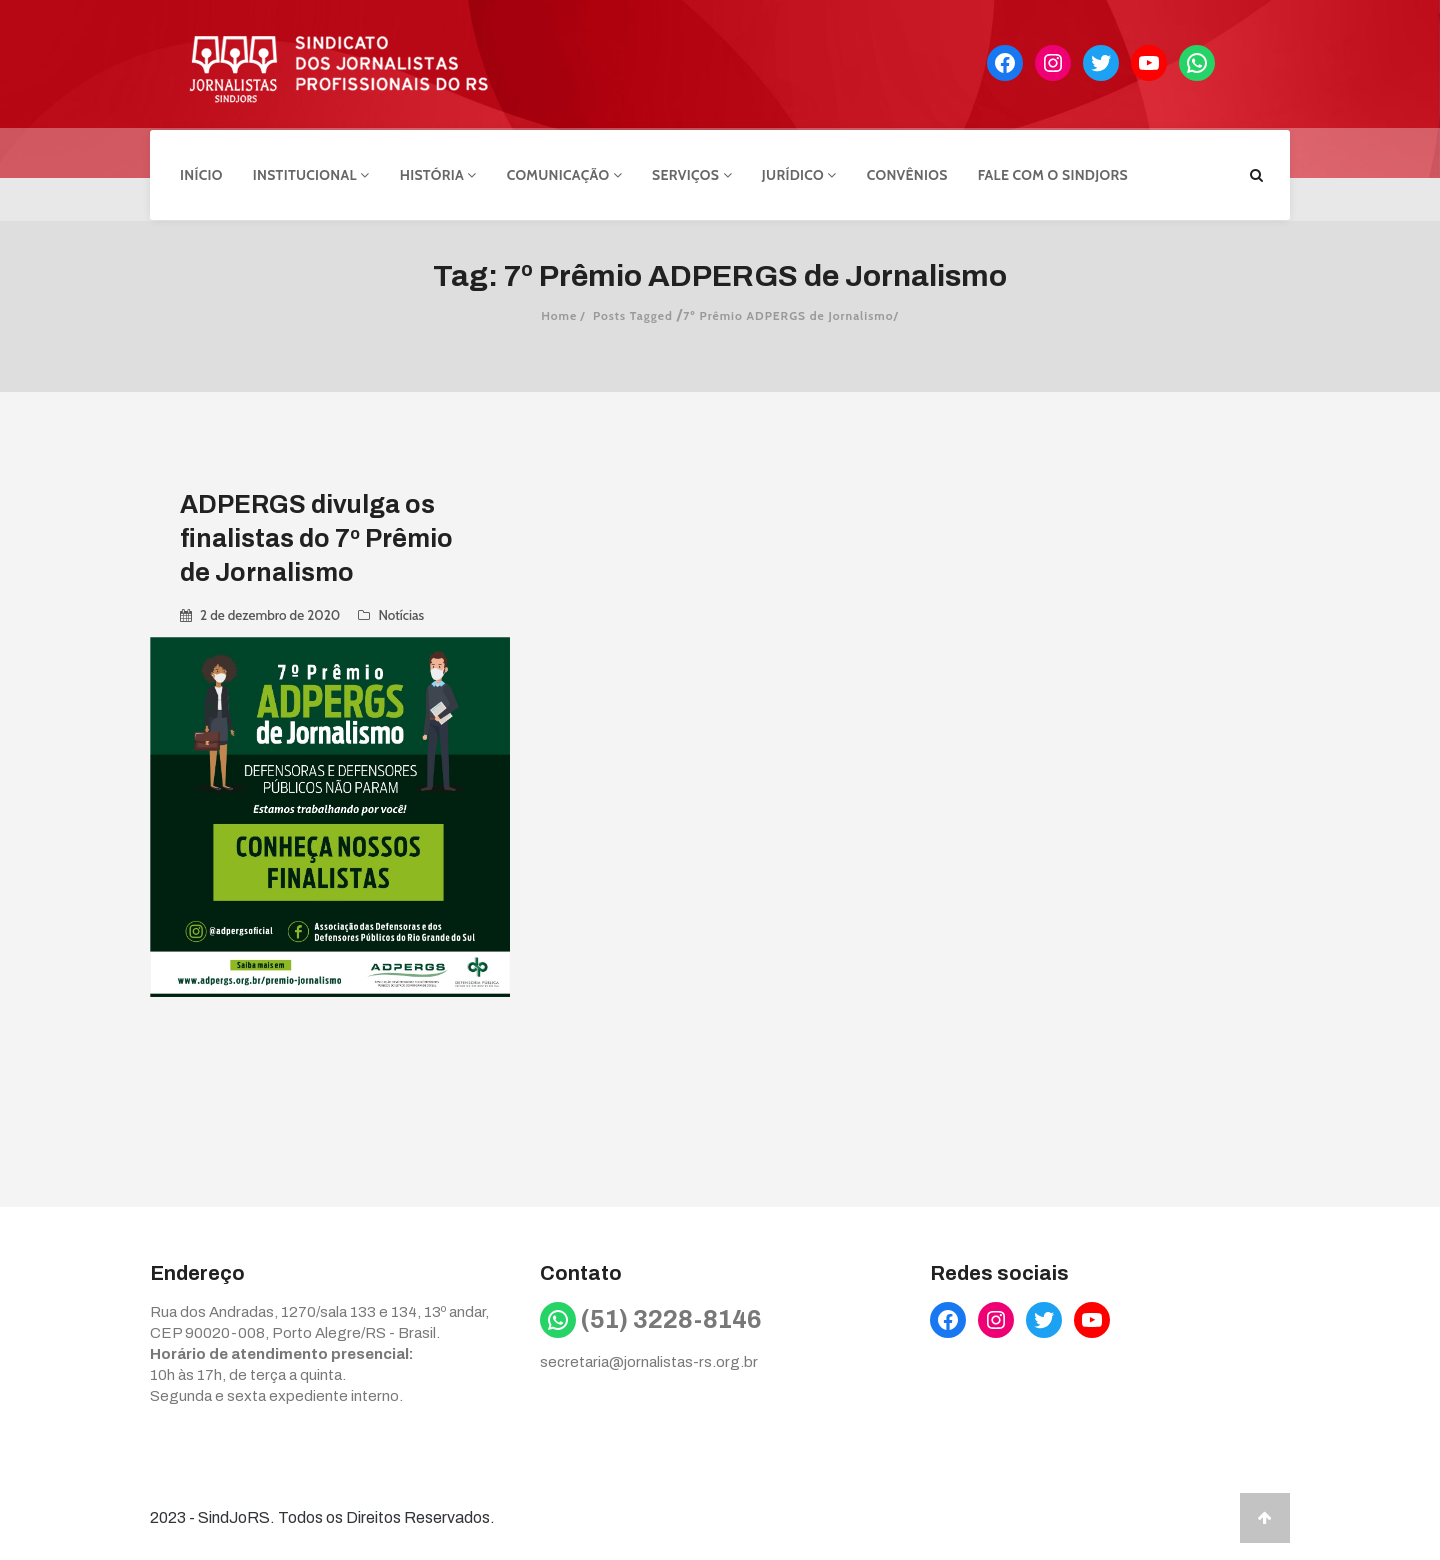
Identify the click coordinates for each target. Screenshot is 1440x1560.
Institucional (311, 173)
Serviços (692, 173)
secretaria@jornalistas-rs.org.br (649, 1359)
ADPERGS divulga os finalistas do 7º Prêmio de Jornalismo (316, 535)
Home (559, 312)
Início (201, 173)
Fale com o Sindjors (1053, 173)
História (438, 173)
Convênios (907, 173)
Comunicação (564, 173)
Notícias (401, 612)
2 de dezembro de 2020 (270, 612)
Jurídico (799, 173)
